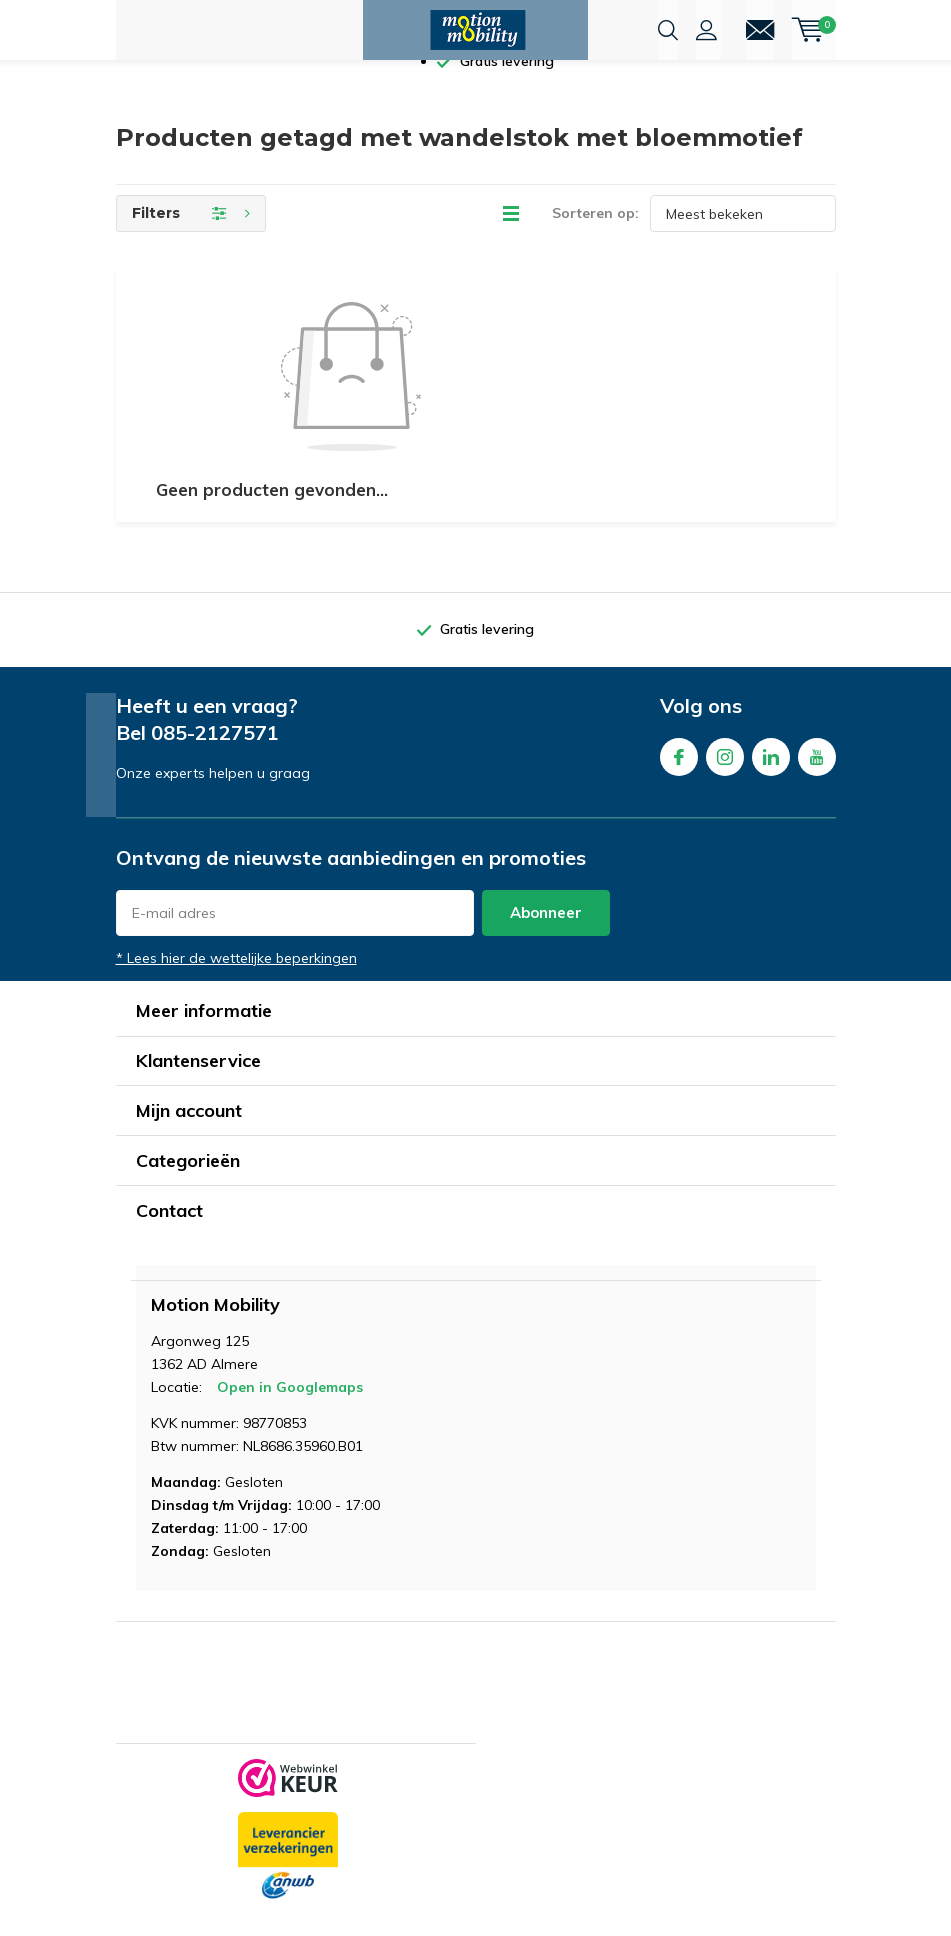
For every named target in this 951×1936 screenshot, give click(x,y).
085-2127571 (215, 764)
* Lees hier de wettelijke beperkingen (236, 990)
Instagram (725, 784)
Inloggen (706, 30)
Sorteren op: (595, 246)
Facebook (679, 784)
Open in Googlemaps (290, 1419)
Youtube (817, 784)
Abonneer (546, 944)
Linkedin (771, 784)
